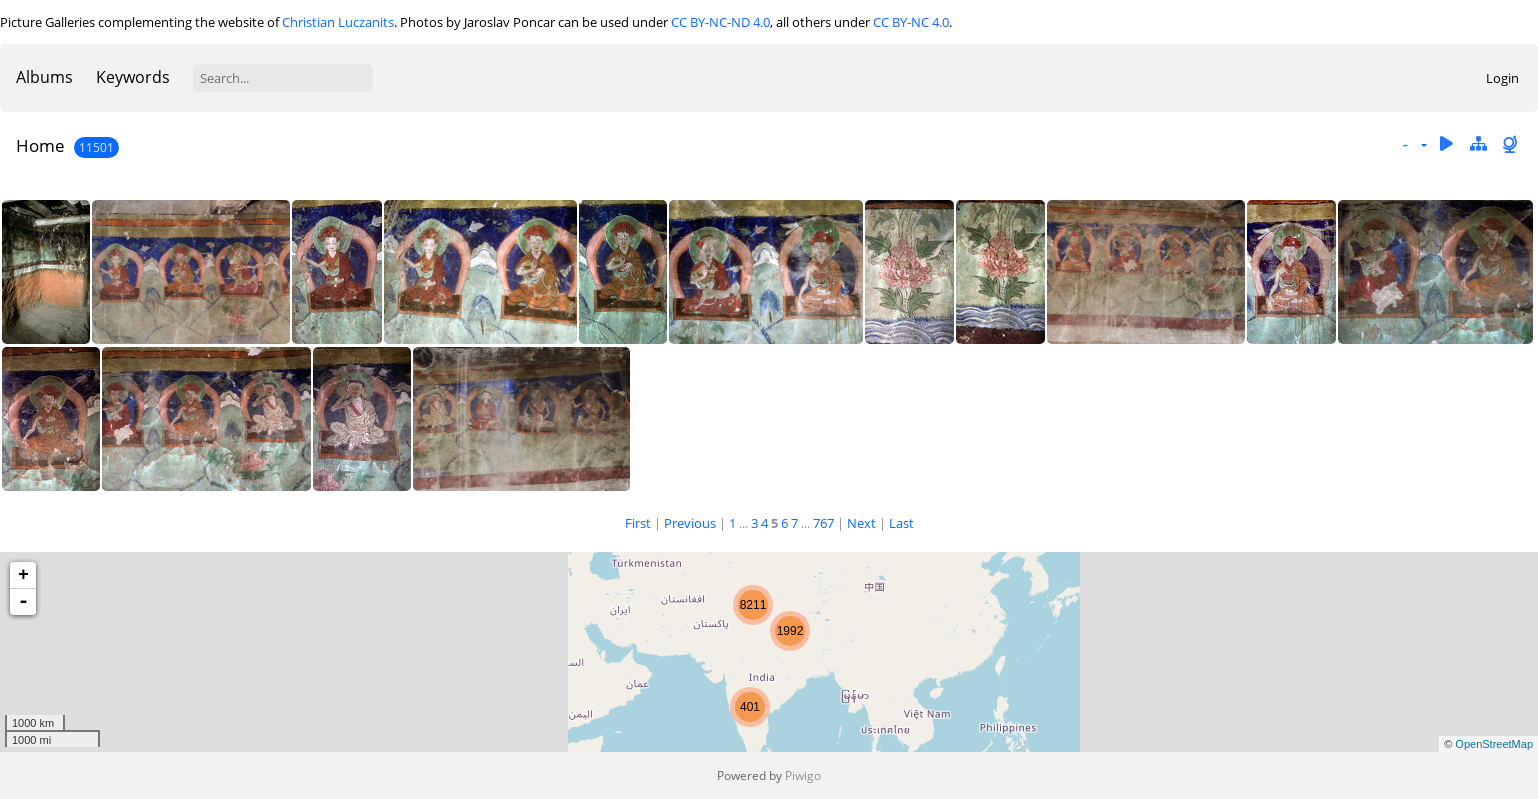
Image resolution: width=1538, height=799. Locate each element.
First (638, 523)
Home (40, 145)
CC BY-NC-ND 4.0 (720, 22)
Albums (44, 77)
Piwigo (803, 775)
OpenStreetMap (1494, 744)
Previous (690, 523)
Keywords (133, 77)
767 (823, 523)
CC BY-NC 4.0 (911, 22)
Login (1502, 78)
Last (901, 523)
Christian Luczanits (338, 22)
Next (861, 523)
